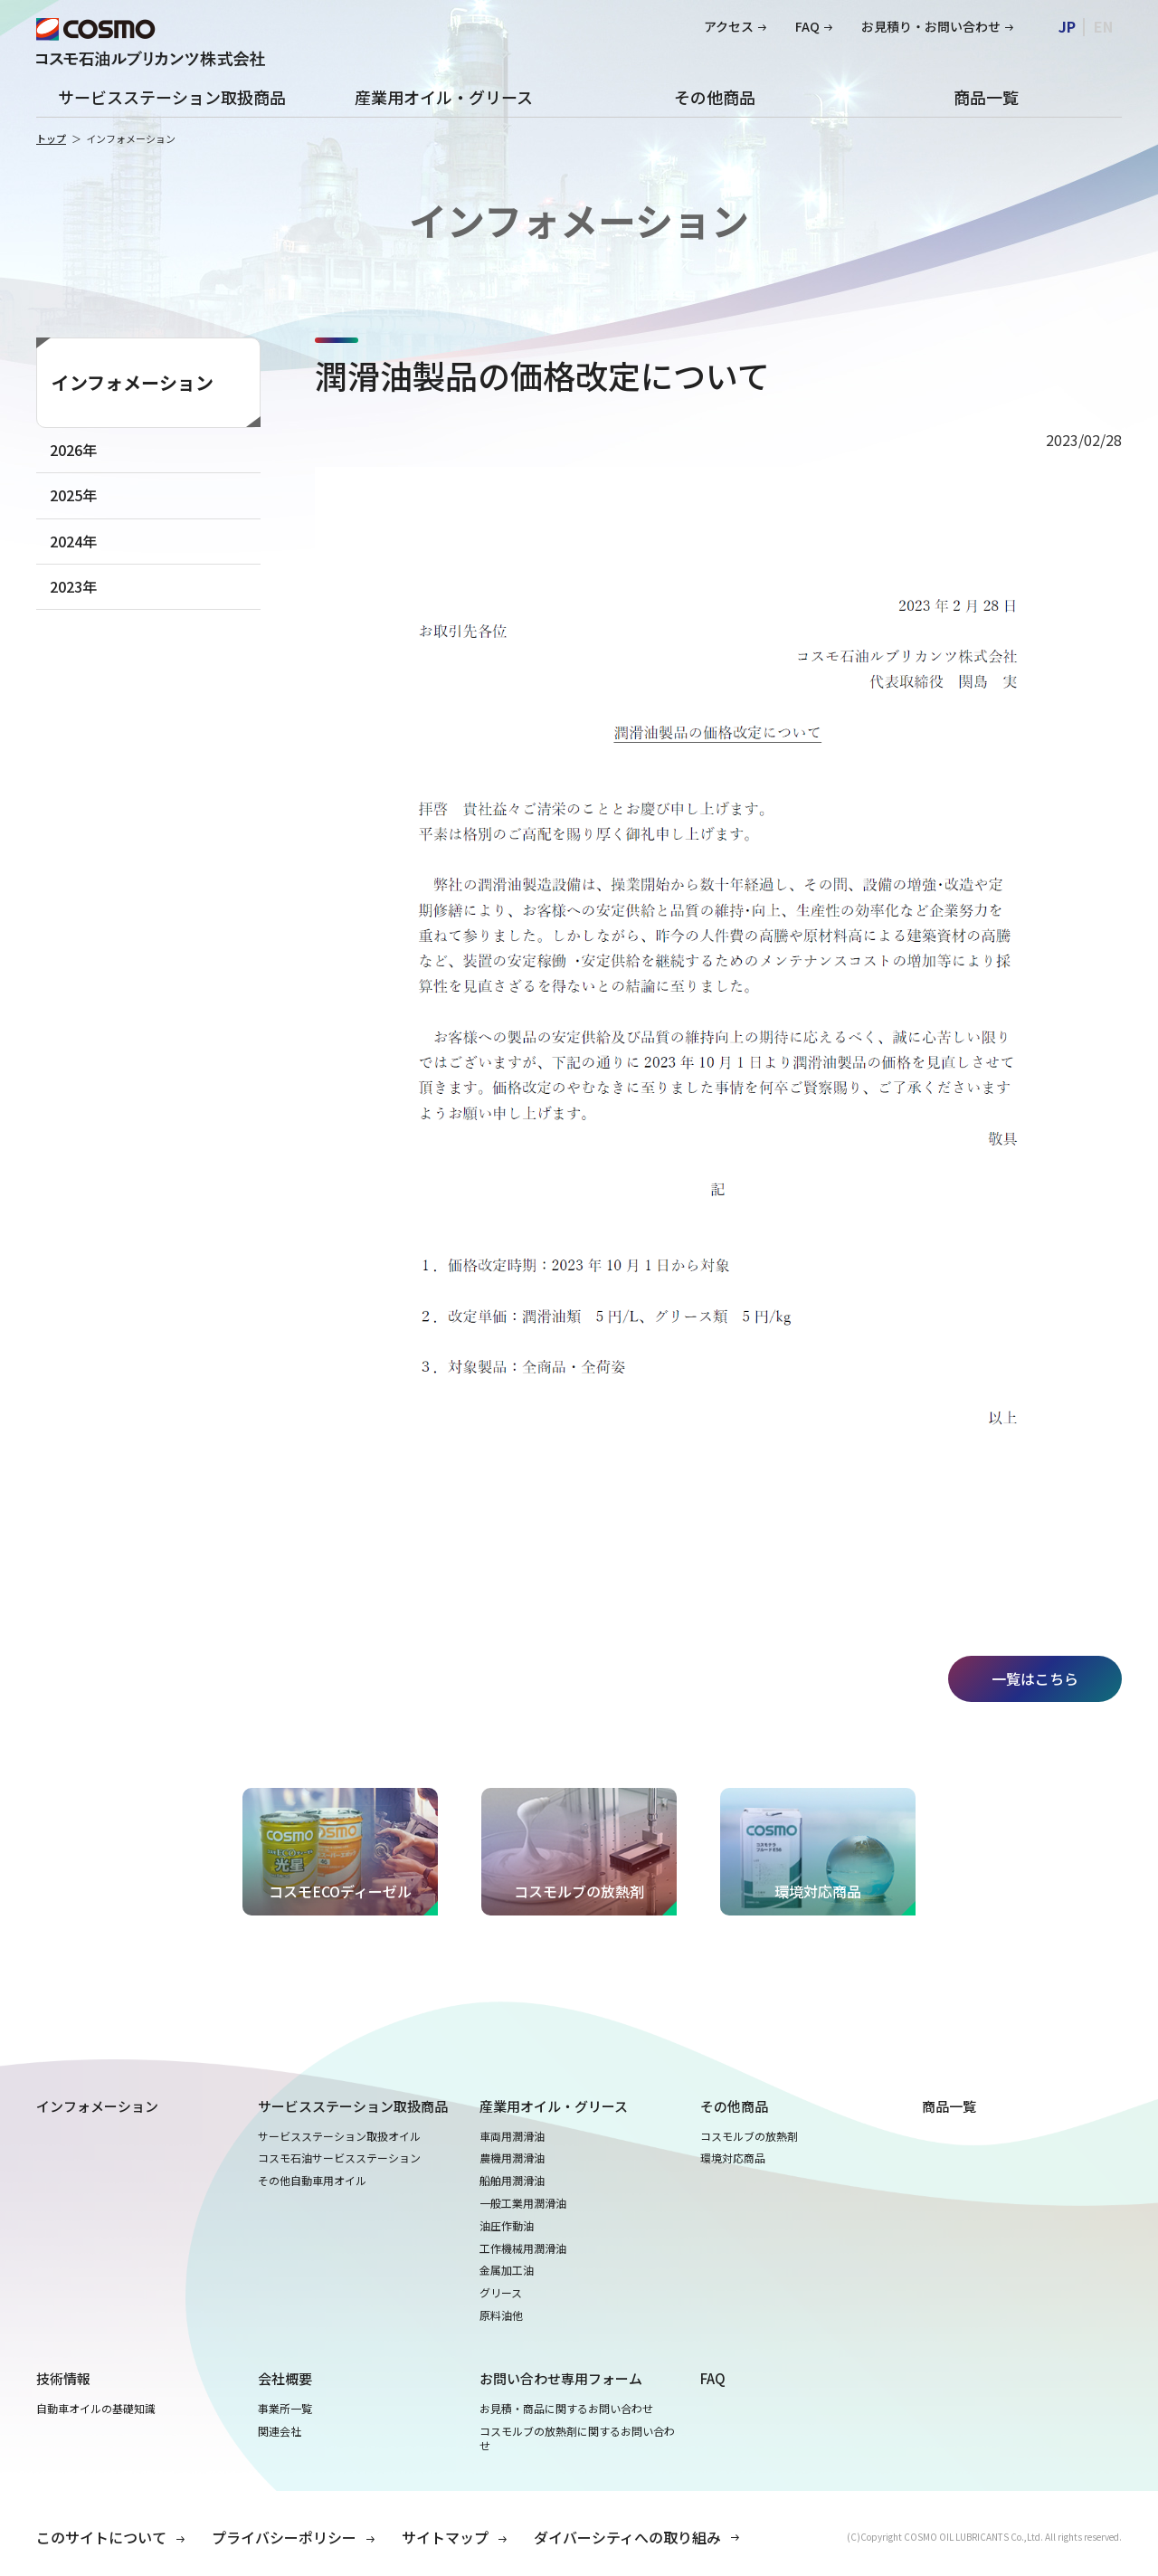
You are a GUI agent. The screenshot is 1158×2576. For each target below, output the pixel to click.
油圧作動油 (506, 2226)
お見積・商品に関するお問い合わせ (566, 2408)
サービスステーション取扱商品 (172, 97)
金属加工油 (506, 2270)
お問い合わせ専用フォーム (560, 2378)
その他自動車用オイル (312, 2180)
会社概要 (285, 2378)
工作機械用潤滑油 (522, 2248)
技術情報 (63, 2378)
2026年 (73, 450)
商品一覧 (986, 97)
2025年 (73, 495)
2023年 (73, 586)
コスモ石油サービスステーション (339, 2158)
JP (1067, 26)
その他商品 (714, 97)
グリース (500, 2293)
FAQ (807, 26)
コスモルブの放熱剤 (749, 2136)
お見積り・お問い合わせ (931, 26)
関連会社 (279, 2431)
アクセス (729, 26)
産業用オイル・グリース (444, 97)
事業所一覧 (285, 2408)
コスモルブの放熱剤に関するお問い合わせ (577, 2439)
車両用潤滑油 (512, 2136)
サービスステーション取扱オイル (339, 2136)
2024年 (73, 541)
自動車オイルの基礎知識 (96, 2408)
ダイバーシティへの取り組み (627, 2537)
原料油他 (501, 2315)
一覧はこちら (1035, 1678)
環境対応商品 (732, 2158)
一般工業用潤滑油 (522, 2203)
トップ (51, 138)
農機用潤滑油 (512, 2158)
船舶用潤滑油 (512, 2180)
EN (1103, 26)
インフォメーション (133, 382)
